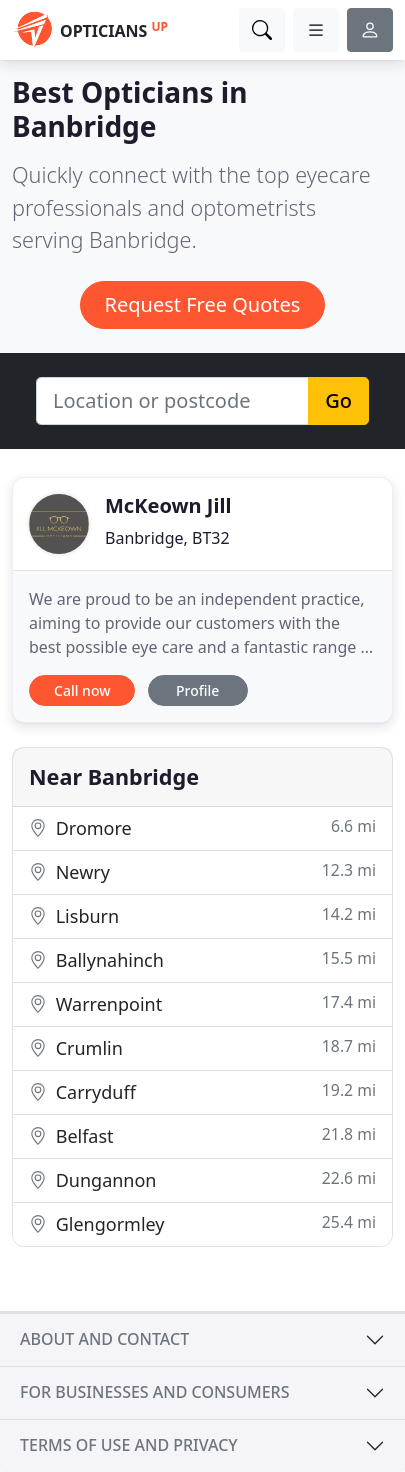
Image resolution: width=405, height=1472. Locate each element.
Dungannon (202, 1179)
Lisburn (202, 915)
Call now (82, 690)
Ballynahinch (202, 959)
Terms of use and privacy (129, 1445)
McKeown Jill (168, 505)
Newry (202, 871)
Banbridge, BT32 (167, 538)
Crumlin (202, 1047)
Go (338, 400)
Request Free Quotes (203, 304)
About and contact (104, 1339)
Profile (197, 690)
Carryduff (202, 1091)
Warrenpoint (202, 1003)
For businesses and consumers (154, 1392)
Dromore (202, 827)
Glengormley (202, 1223)
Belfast (202, 1135)
